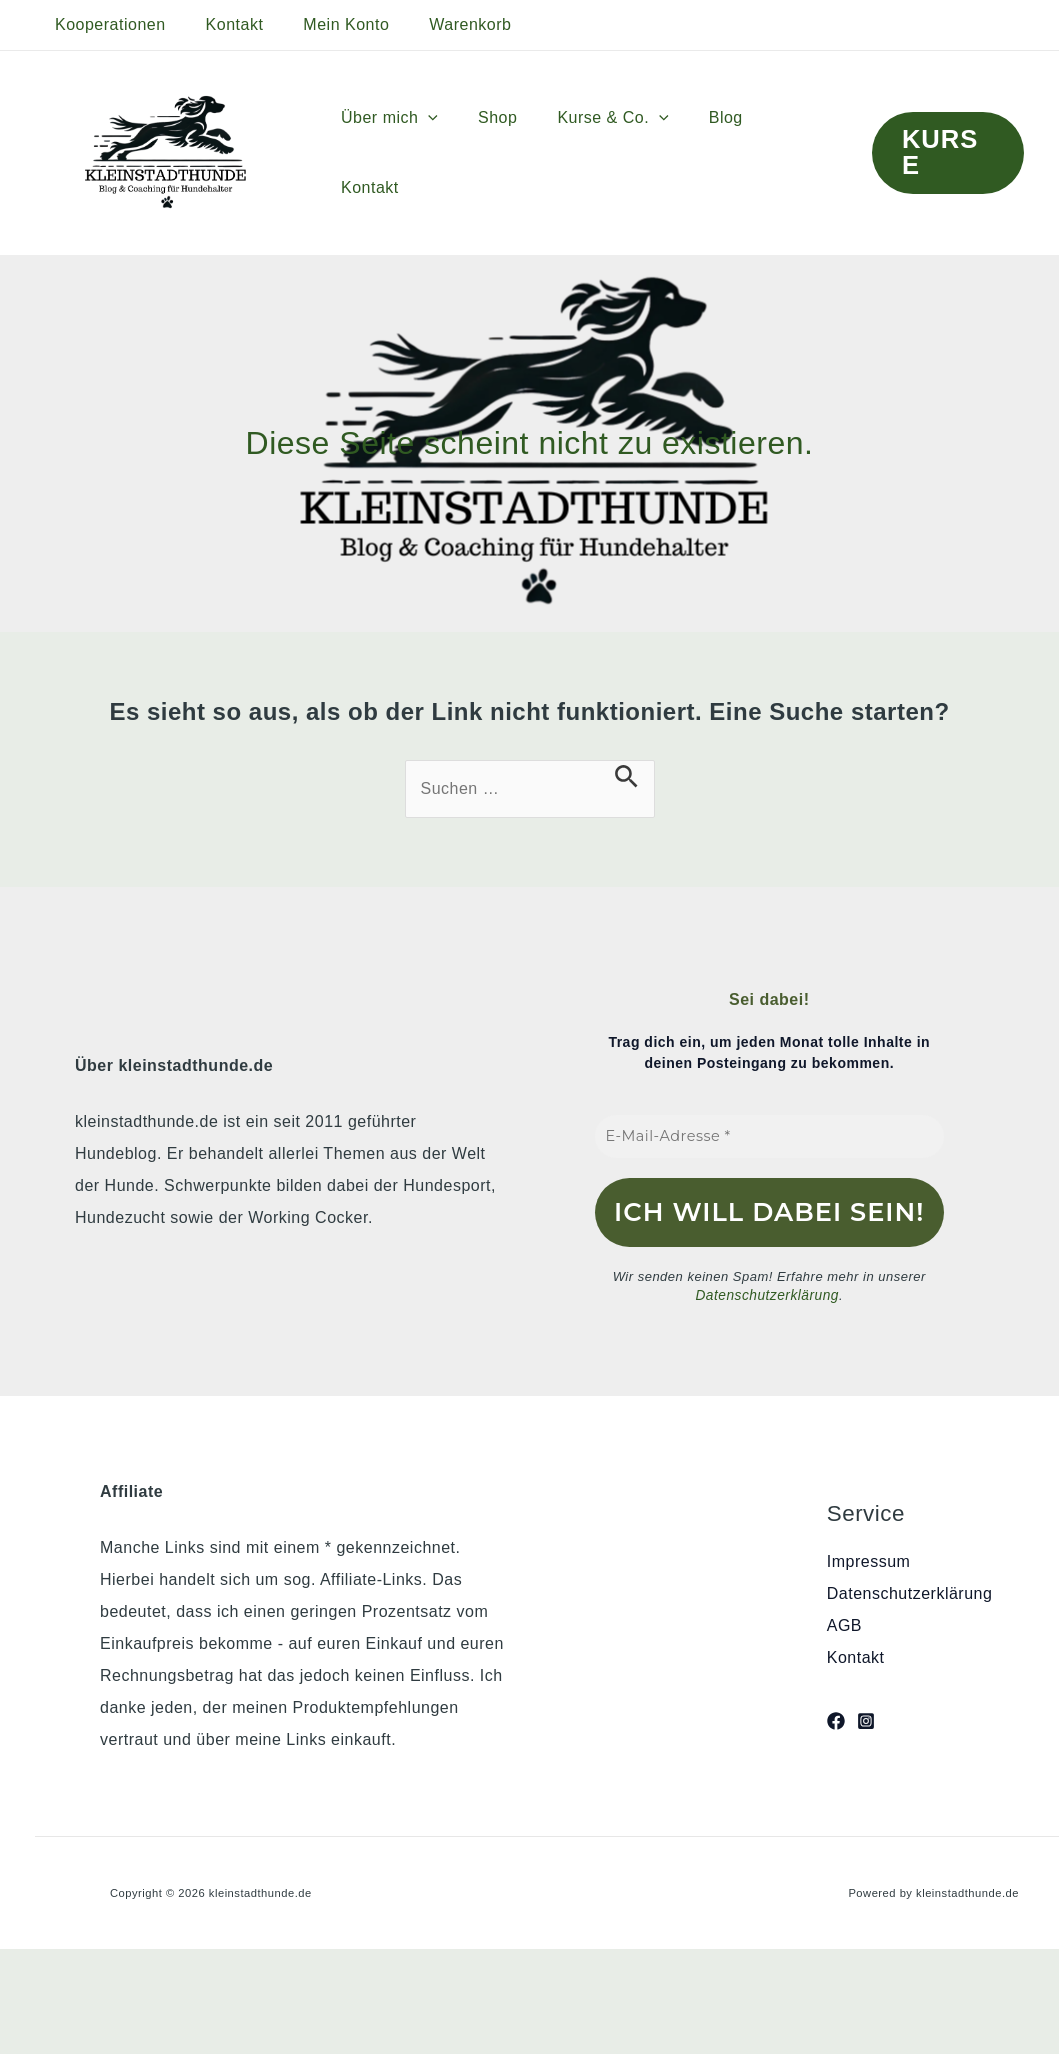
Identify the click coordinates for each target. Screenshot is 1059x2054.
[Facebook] (836, 1720)
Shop (514, 152)
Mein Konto (326, 24)
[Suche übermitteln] (626, 776)
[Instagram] (866, 1720)
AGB (844, 1624)
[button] (453, 153)
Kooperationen (106, 24)
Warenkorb (442, 24)
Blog (727, 152)
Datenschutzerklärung (767, 1295)
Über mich (414, 153)
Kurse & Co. (621, 153)
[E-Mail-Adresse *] (770, 1136)
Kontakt (223, 24)
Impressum (869, 1560)
